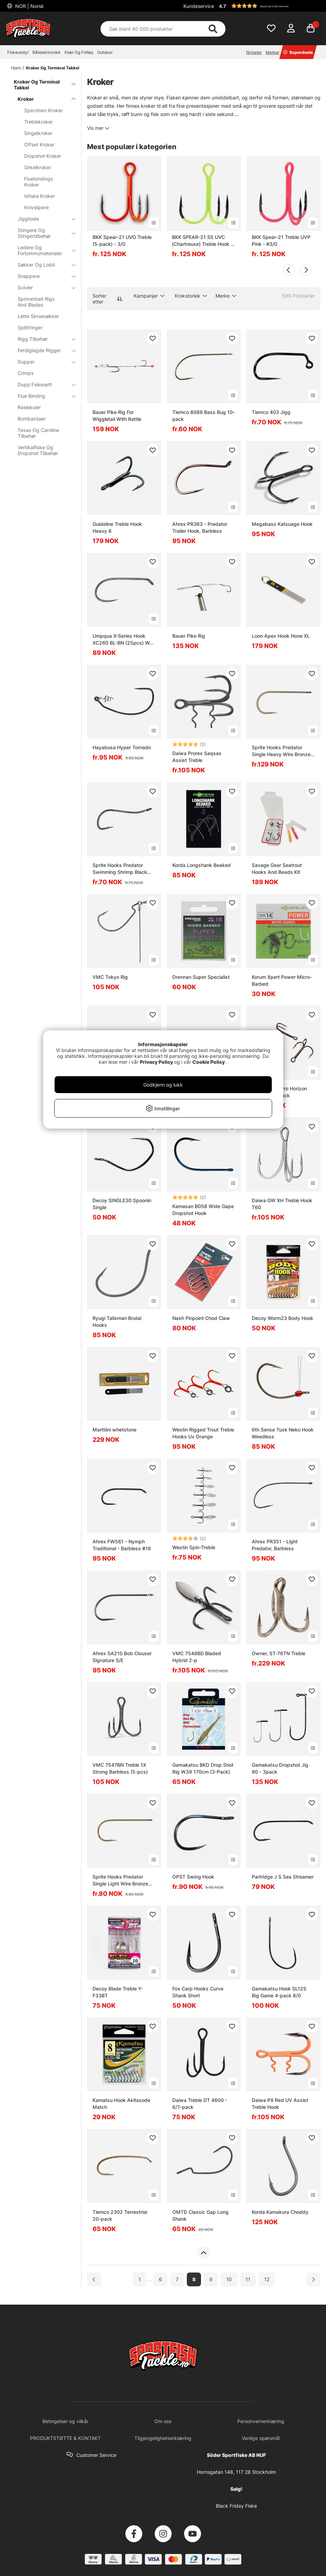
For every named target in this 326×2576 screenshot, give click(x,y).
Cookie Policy (208, 1062)
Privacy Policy (156, 1062)
